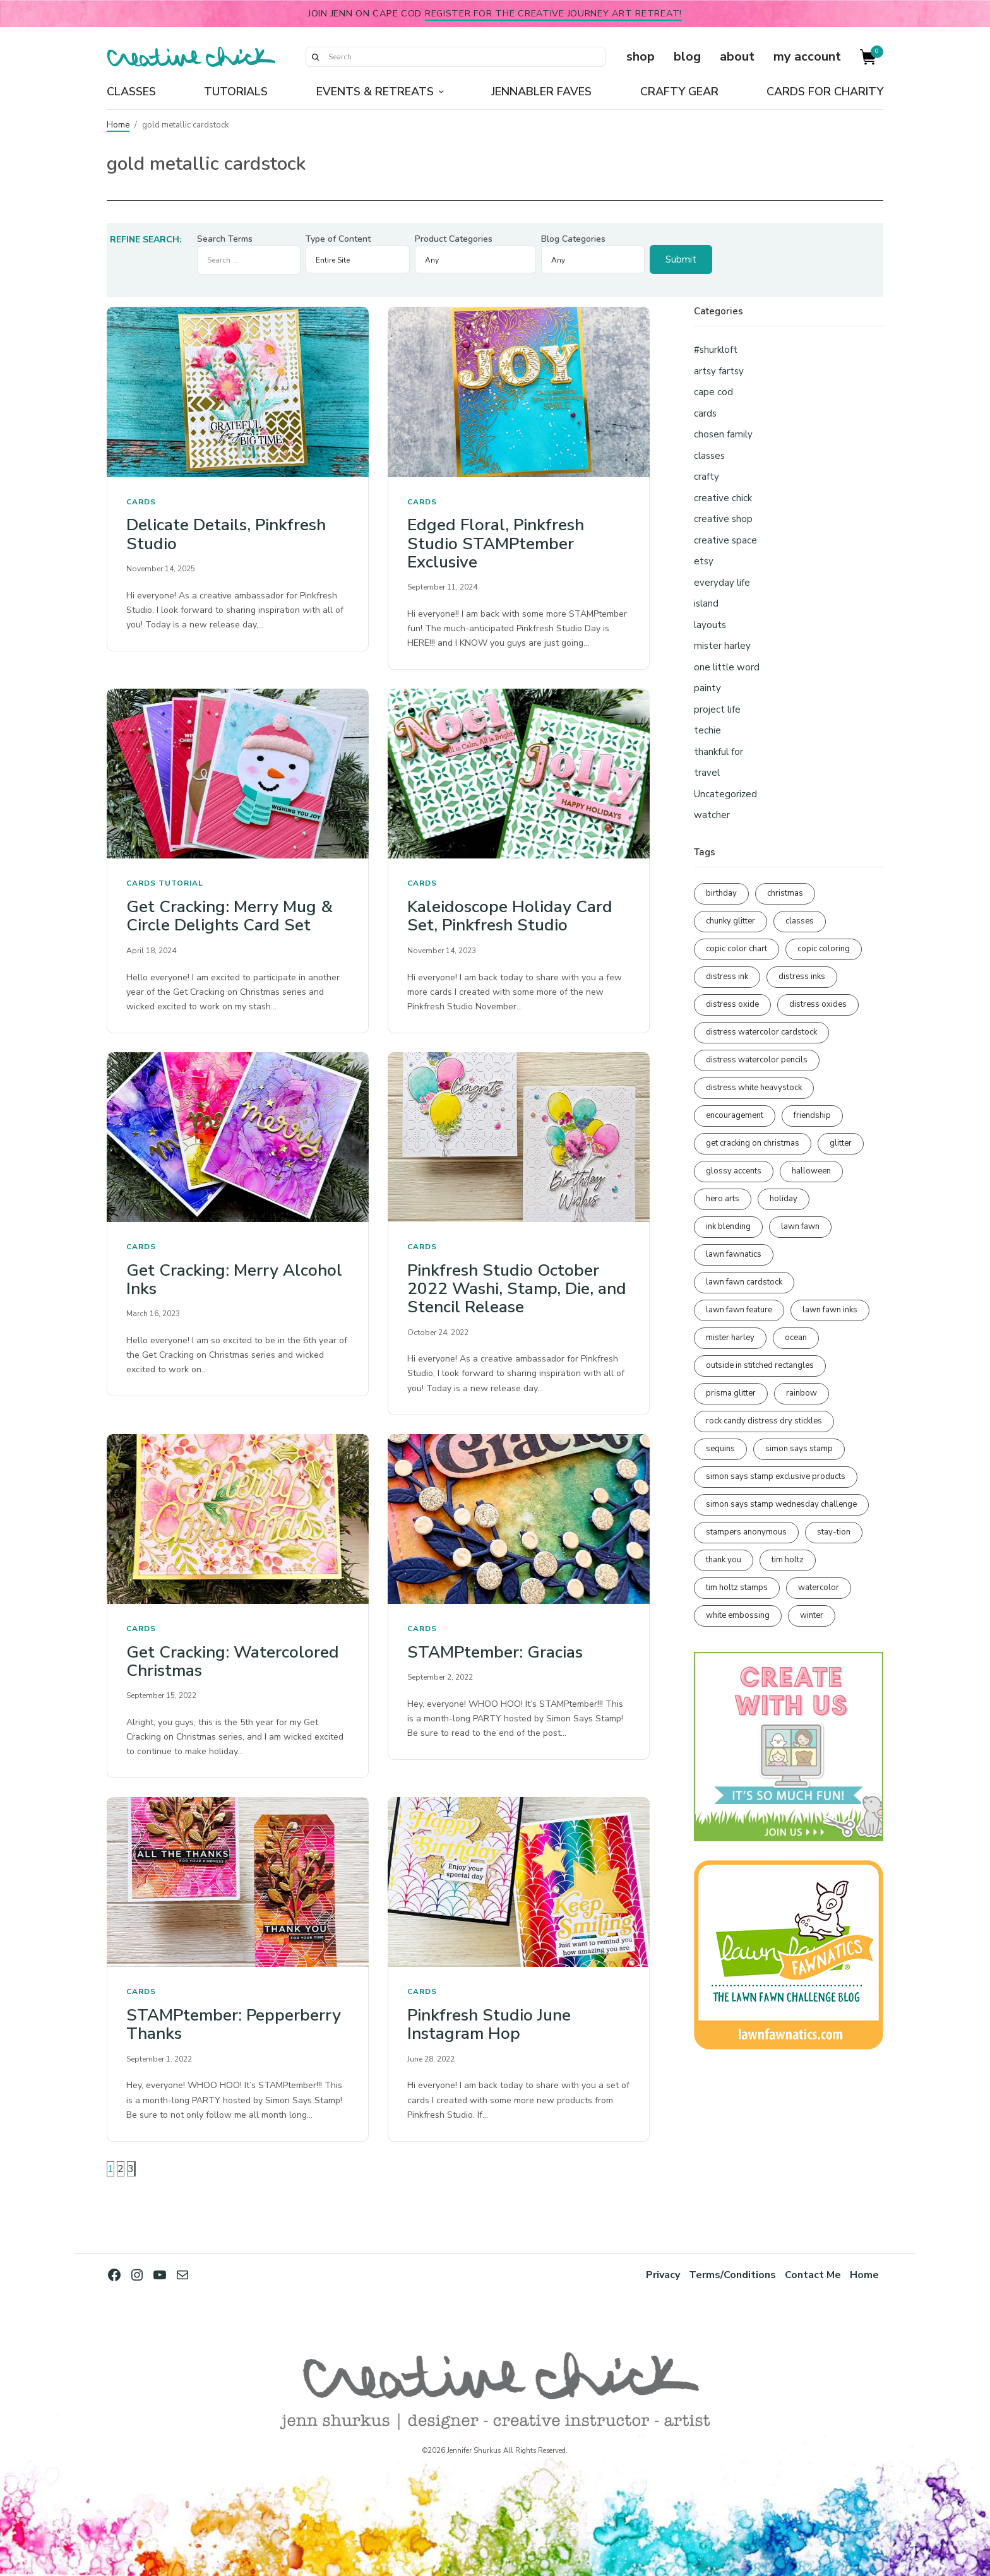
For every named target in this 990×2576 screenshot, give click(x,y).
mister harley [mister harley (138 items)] (730, 1337)
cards (141, 502)
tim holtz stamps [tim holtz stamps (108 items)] (737, 1587)
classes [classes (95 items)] (799, 921)
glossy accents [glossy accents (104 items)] (733, 1171)
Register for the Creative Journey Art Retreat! (553, 13)
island (706, 603)
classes (709, 455)
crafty (706, 476)
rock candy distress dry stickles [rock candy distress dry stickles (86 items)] (764, 1421)
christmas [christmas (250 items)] (785, 893)
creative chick (723, 498)
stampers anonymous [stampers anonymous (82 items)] (746, 1532)
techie (707, 730)
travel (707, 772)
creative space (725, 540)
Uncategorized (725, 794)
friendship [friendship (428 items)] (812, 1115)
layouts (710, 625)
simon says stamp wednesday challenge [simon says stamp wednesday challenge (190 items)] (781, 1504)
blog (687, 56)
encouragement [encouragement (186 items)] (734, 1115)
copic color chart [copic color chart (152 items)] (736, 948)
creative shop (723, 519)
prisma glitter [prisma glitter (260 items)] (731, 1393)
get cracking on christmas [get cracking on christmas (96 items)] (752, 1143)
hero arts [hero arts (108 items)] (722, 1198)
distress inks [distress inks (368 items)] (801, 976)
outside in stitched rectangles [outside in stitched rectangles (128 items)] (760, 1365)
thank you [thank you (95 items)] (723, 1559)
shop (640, 56)
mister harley (722, 645)
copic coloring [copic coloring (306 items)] (823, 948)
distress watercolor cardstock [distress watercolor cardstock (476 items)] (761, 1032)
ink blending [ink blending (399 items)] (728, 1226)
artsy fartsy (719, 371)
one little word (727, 667)
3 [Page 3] (131, 2169)
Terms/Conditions (730, 2274)
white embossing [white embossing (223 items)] (738, 1615)
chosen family (723, 434)
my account (807, 56)
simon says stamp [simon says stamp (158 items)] (799, 1448)
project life (717, 709)
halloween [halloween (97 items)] (811, 1171)
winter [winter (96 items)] (811, 1615)
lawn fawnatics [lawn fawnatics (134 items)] (733, 1254)
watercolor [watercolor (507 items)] (818, 1587)
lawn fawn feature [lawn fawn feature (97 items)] (739, 1309)
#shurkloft (715, 349)
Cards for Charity (824, 91)
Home (118, 125)
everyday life (722, 582)
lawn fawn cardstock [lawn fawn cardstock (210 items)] (744, 1282)
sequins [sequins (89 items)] (720, 1448)
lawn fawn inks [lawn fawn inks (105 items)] (829, 1309)
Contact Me (812, 2274)
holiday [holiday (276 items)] (783, 1198)
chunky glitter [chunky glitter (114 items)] (730, 921)
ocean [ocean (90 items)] (796, 1337)
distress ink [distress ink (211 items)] (727, 976)
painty (707, 688)
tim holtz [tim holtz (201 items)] (788, 1559)
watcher (712, 815)
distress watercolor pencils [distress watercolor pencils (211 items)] (757, 1059)
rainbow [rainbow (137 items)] (801, 1393)
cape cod (713, 392)
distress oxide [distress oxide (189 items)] (732, 1004)
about (737, 56)
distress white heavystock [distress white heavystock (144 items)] (754, 1087)
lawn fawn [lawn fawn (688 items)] (800, 1226)
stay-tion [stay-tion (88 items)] (833, 1532)
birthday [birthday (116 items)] (721, 893)
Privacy (659, 2274)
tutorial (180, 883)
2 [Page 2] (120, 2169)
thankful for (718, 751)
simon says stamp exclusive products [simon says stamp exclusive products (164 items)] (775, 1476)
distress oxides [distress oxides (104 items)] (818, 1004)
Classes (131, 91)
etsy (703, 561)
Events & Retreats (375, 91)
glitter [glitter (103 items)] (841, 1143)
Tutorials (236, 91)
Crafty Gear (679, 91)
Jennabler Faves (541, 91)
